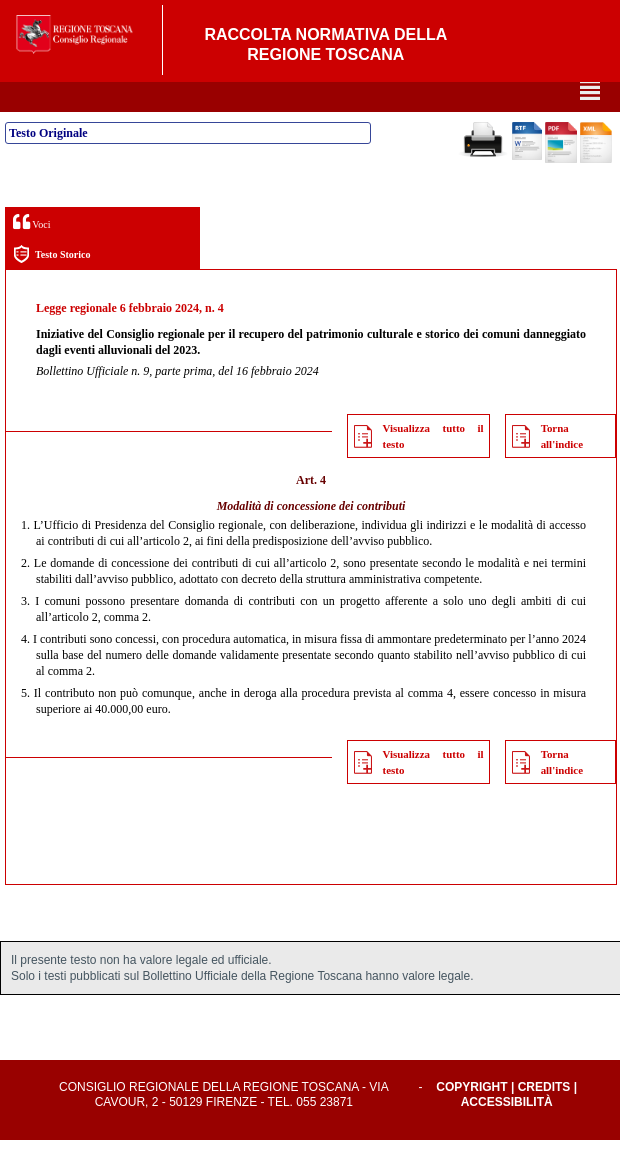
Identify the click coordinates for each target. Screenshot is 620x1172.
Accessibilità (507, 1134)
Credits (544, 1119)
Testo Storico (51, 286)
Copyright (471, 1119)
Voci (31, 253)
